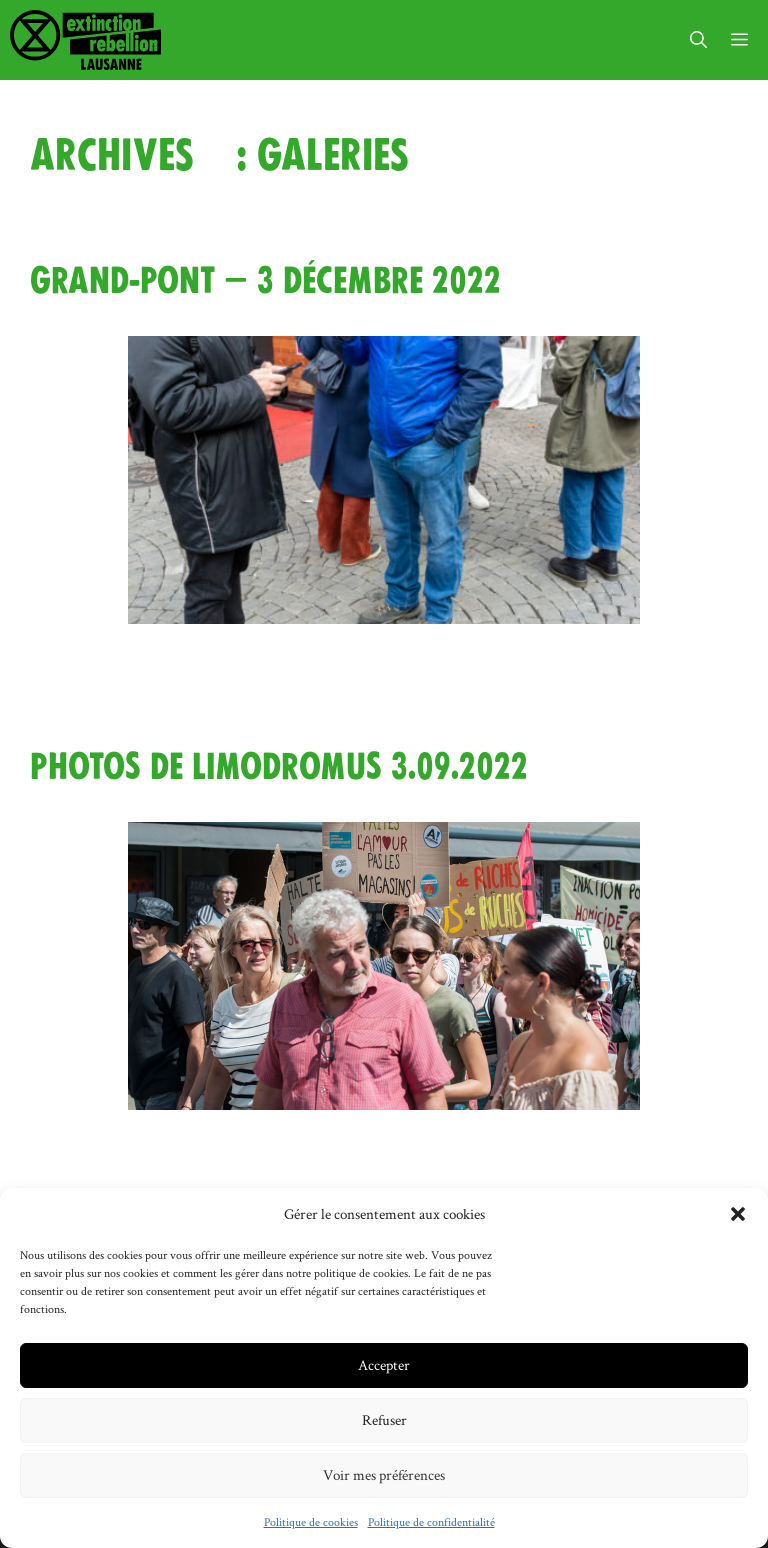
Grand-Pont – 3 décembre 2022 (265, 281)
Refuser (384, 1419)
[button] (738, 1214)
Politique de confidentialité (431, 1521)
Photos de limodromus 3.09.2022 (279, 767)
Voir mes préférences (384, 1474)
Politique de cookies (311, 1521)
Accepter (384, 1364)
